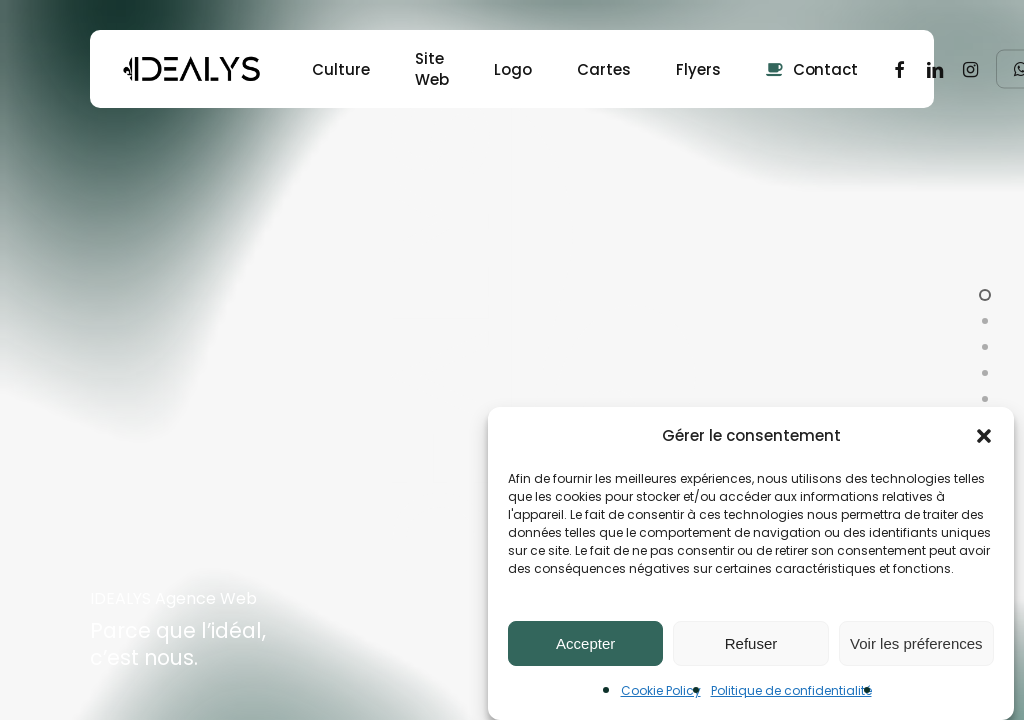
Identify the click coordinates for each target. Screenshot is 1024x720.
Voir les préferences (916, 643)
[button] (984, 436)
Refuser (751, 643)
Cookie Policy (661, 690)
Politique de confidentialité (791, 690)
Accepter (585, 643)
